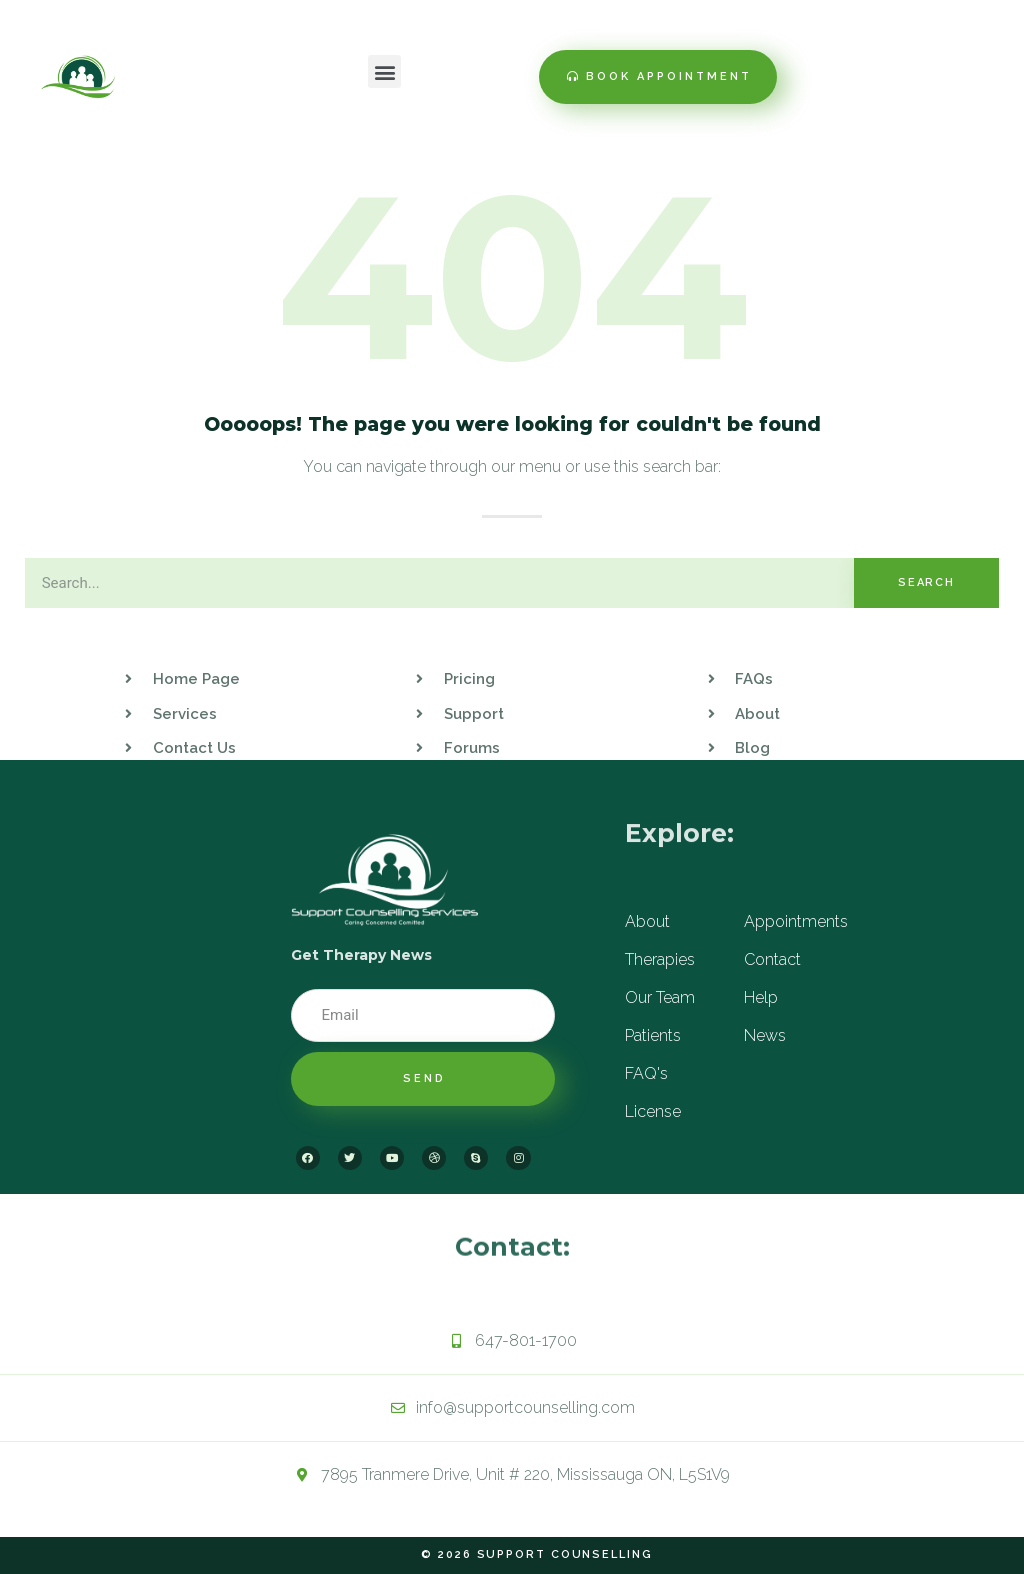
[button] (384, 71)
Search (926, 582)
